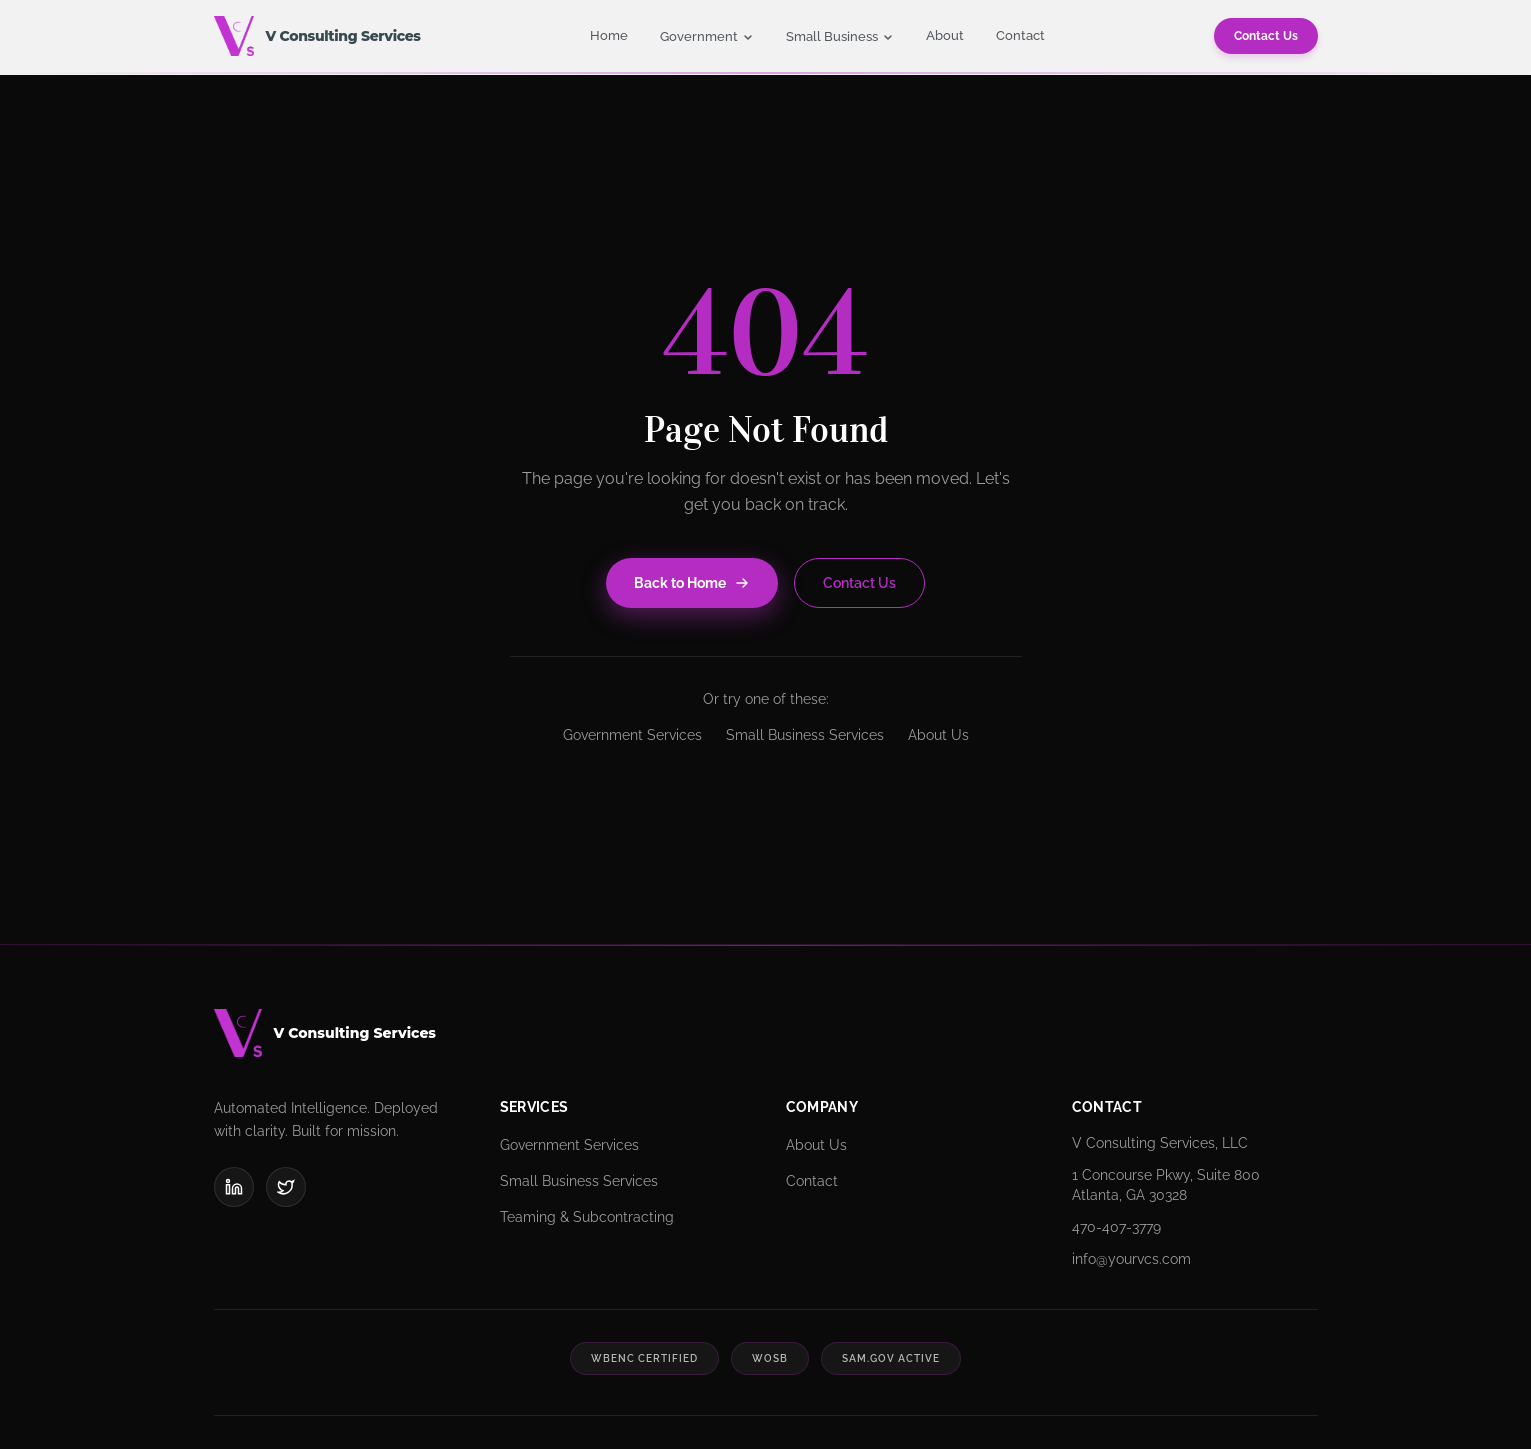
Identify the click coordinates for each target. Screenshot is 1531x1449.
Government (707, 36)
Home (609, 35)
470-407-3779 (1116, 1227)
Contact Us (1266, 36)
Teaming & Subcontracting (587, 1217)
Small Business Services (805, 735)
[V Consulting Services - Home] (317, 36)
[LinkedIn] (234, 1187)
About (945, 35)
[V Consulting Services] (766, 1033)
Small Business (840, 36)
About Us (938, 735)
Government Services (632, 735)
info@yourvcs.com (1131, 1259)
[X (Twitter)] (286, 1187)
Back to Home (692, 583)
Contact (1020, 35)
